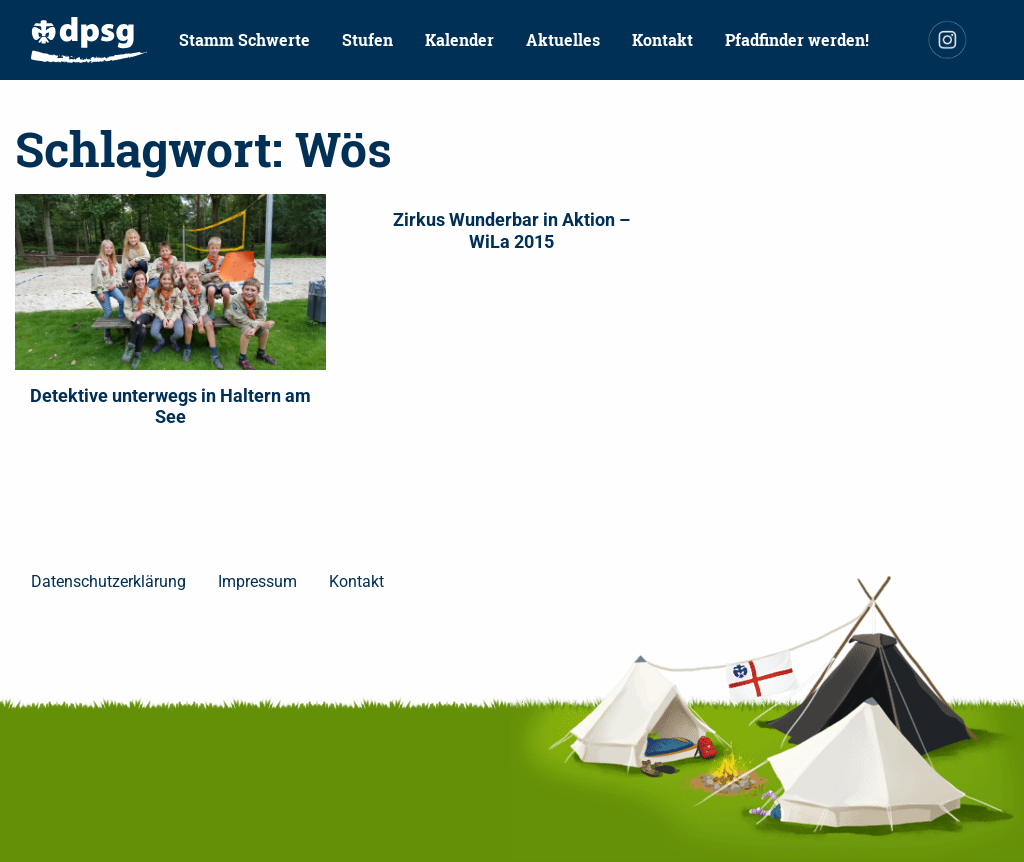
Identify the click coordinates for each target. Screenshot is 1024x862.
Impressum (257, 581)
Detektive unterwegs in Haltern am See (170, 406)
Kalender (459, 39)
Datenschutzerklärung (108, 581)
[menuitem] (89, 40)
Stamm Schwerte (244, 39)
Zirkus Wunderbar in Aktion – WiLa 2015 (511, 230)
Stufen (367, 39)
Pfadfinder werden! (797, 39)
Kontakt (662, 39)
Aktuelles (563, 39)
